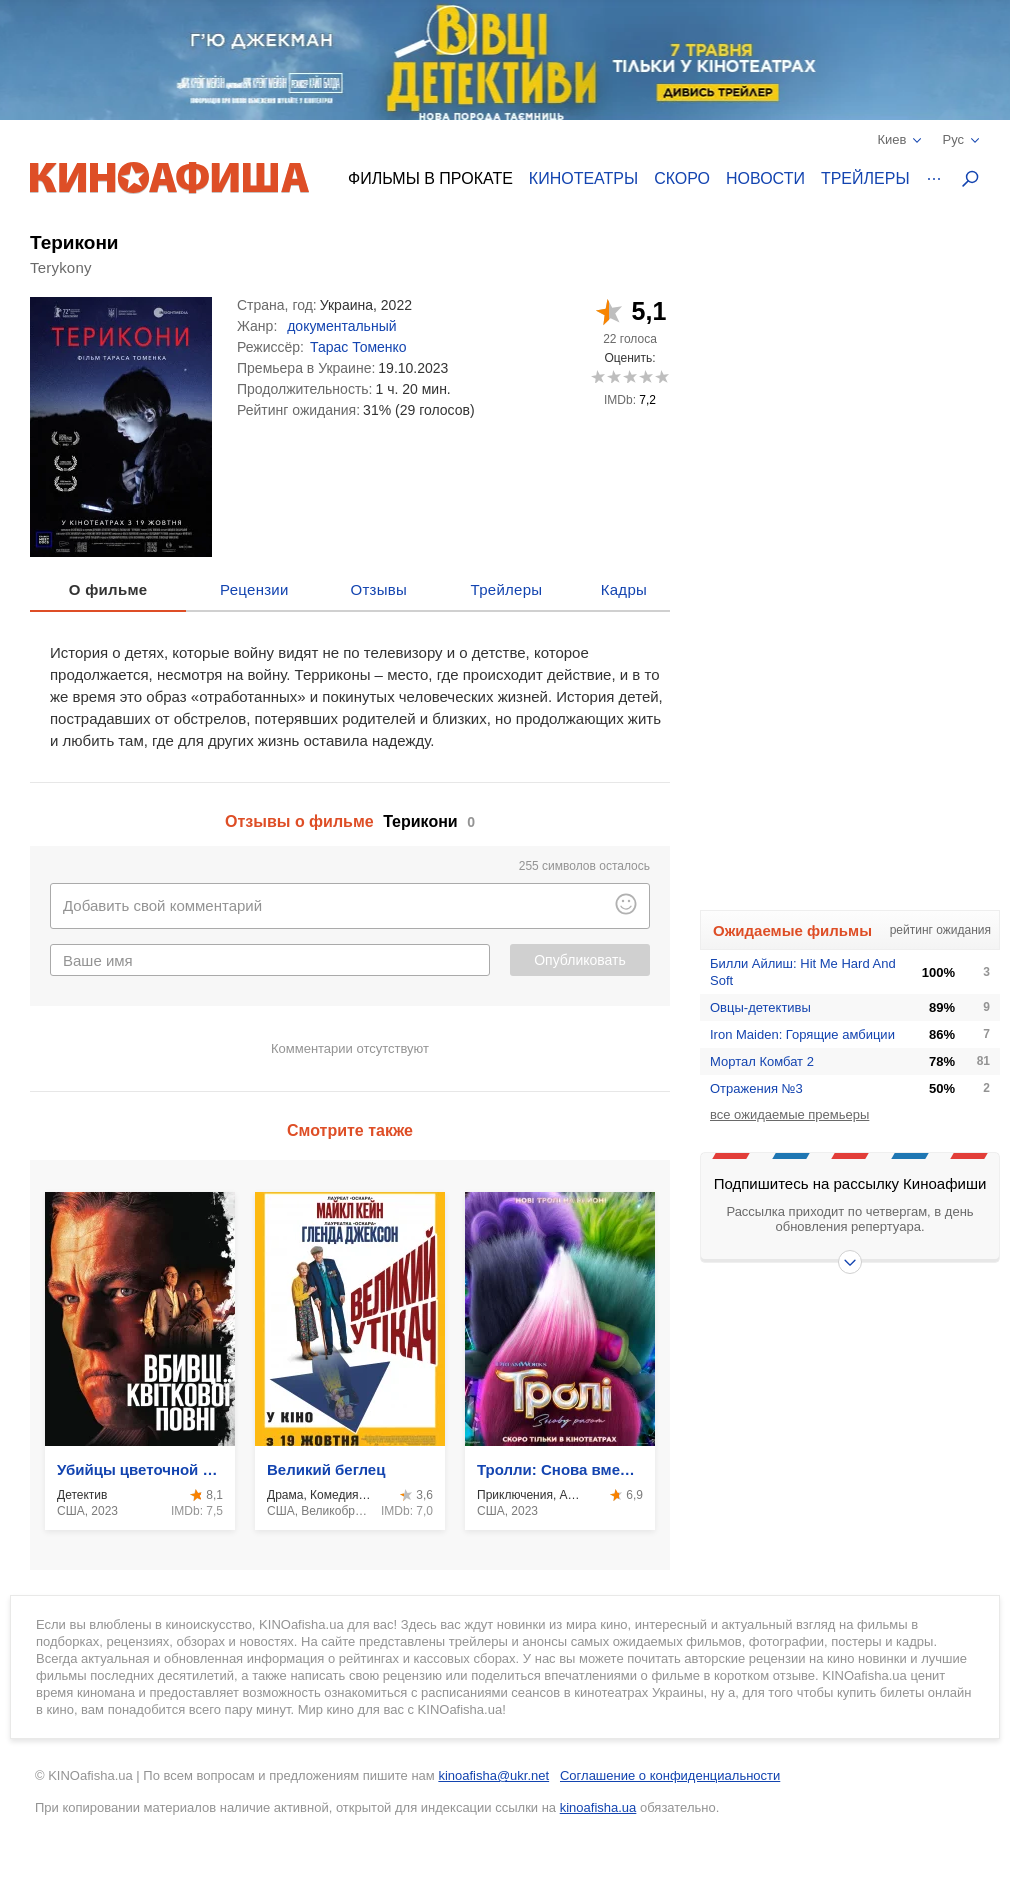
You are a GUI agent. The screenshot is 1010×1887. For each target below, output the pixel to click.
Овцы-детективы (760, 1007)
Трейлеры (865, 178)
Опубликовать (580, 960)
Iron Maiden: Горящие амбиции (802, 1034)
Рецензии (254, 589)
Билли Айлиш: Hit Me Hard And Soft (803, 972)
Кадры (624, 589)
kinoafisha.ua (598, 1807)
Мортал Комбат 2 (762, 1061)
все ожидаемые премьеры (789, 1114)
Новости (765, 178)
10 (661, 376)
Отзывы (379, 589)
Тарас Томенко (358, 347)
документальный (341, 326)
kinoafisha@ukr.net (493, 1775)
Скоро (682, 178)
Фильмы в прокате (430, 178)
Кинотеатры (583, 178)
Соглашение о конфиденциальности (670, 1775)
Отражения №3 (756, 1088)
